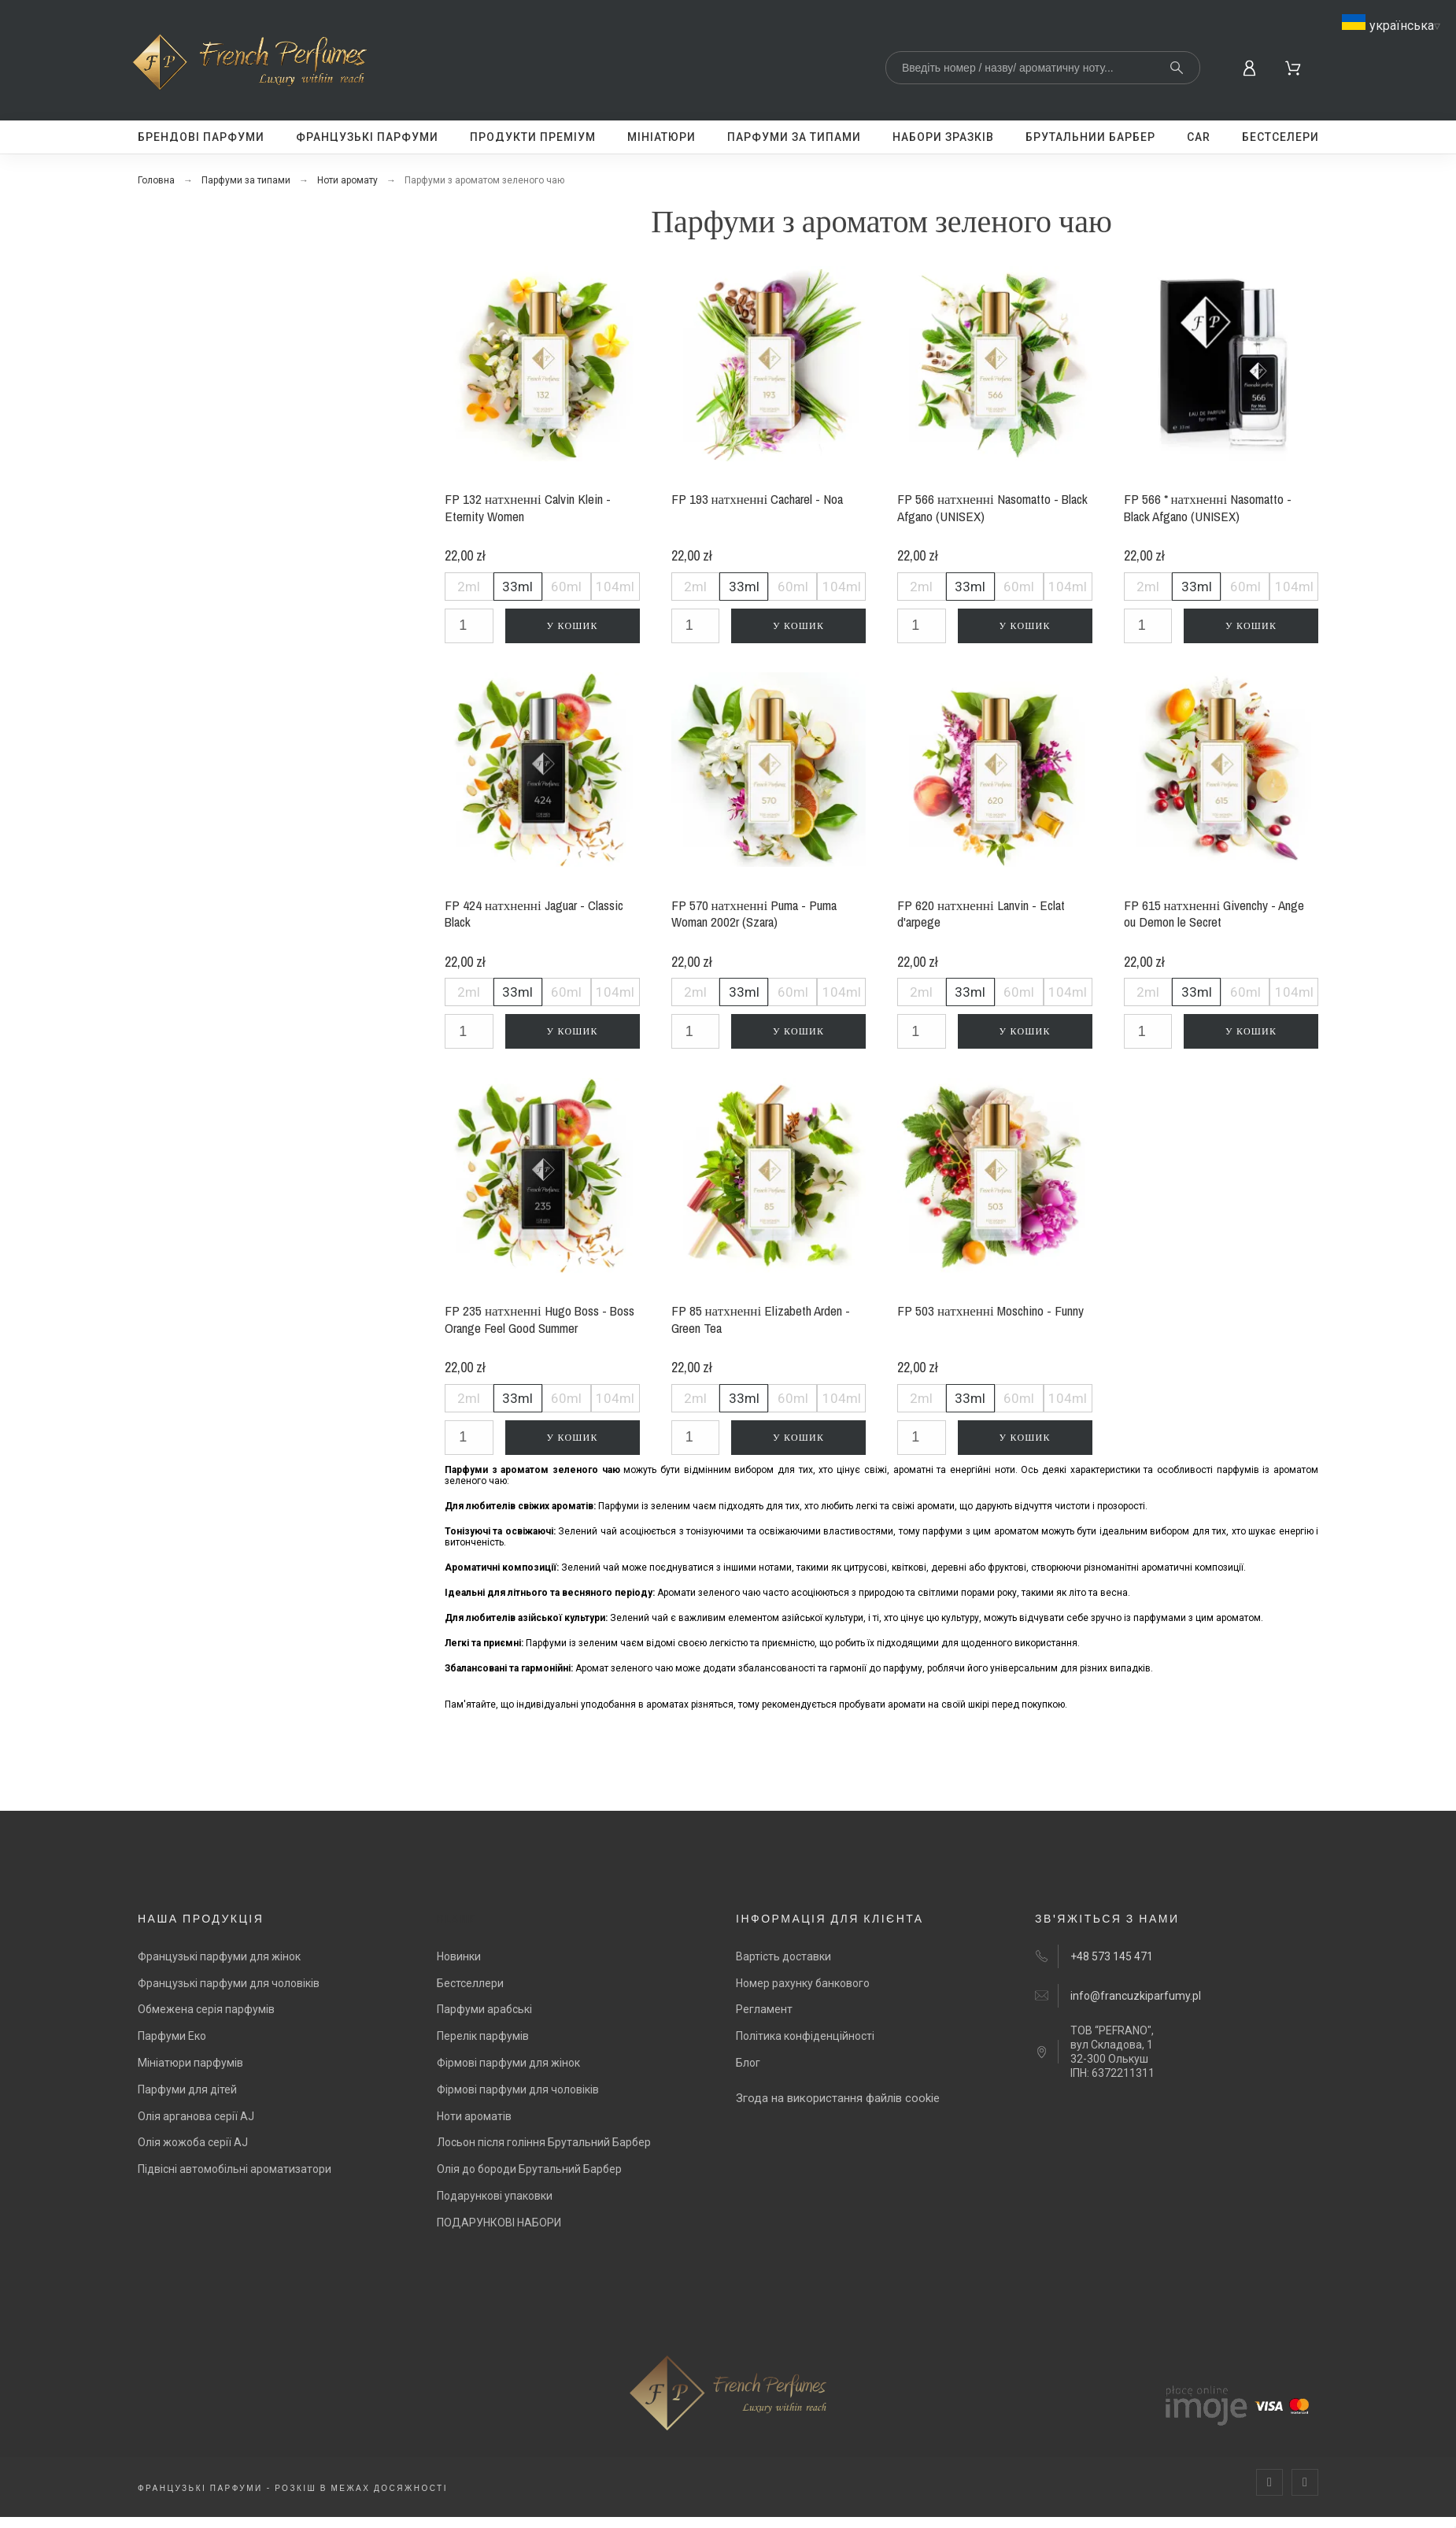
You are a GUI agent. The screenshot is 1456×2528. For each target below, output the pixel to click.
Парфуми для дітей (187, 2089)
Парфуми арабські (484, 2009)
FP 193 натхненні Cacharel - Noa (757, 499)
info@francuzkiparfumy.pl (1135, 1995)
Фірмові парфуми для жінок (508, 2062)
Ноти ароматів (474, 2116)
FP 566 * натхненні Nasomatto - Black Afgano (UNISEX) (1208, 507)
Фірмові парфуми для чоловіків (518, 2089)
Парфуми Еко (172, 2036)
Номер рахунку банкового (803, 1983)
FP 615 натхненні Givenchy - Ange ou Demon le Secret (1214, 913)
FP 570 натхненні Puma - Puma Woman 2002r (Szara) (754, 913)
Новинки (459, 1956)
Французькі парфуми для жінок (219, 1956)
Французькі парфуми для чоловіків (229, 1983)
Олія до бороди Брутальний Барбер (529, 2169)
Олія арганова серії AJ (196, 2116)
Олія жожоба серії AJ (193, 2142)
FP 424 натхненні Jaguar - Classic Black (534, 913)
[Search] (1042, 67)
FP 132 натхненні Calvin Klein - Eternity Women (528, 507)
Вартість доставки (783, 1956)
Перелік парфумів (483, 2036)
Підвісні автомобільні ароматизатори (234, 2169)
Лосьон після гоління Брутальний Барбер (544, 2142)
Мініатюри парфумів (190, 2062)
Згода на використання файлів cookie (838, 2098)
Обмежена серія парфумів (206, 2009)
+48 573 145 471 (1111, 1956)
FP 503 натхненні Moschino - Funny (990, 1310)
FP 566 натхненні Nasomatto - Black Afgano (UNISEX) (992, 507)
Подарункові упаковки (494, 2195)
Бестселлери (470, 1983)
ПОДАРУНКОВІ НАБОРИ (499, 2222)
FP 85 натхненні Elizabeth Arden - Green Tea (761, 1319)
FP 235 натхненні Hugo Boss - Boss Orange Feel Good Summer (539, 1319)
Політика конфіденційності (805, 2036)
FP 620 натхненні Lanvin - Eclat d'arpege (981, 913)
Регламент (764, 2009)
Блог (748, 2062)
